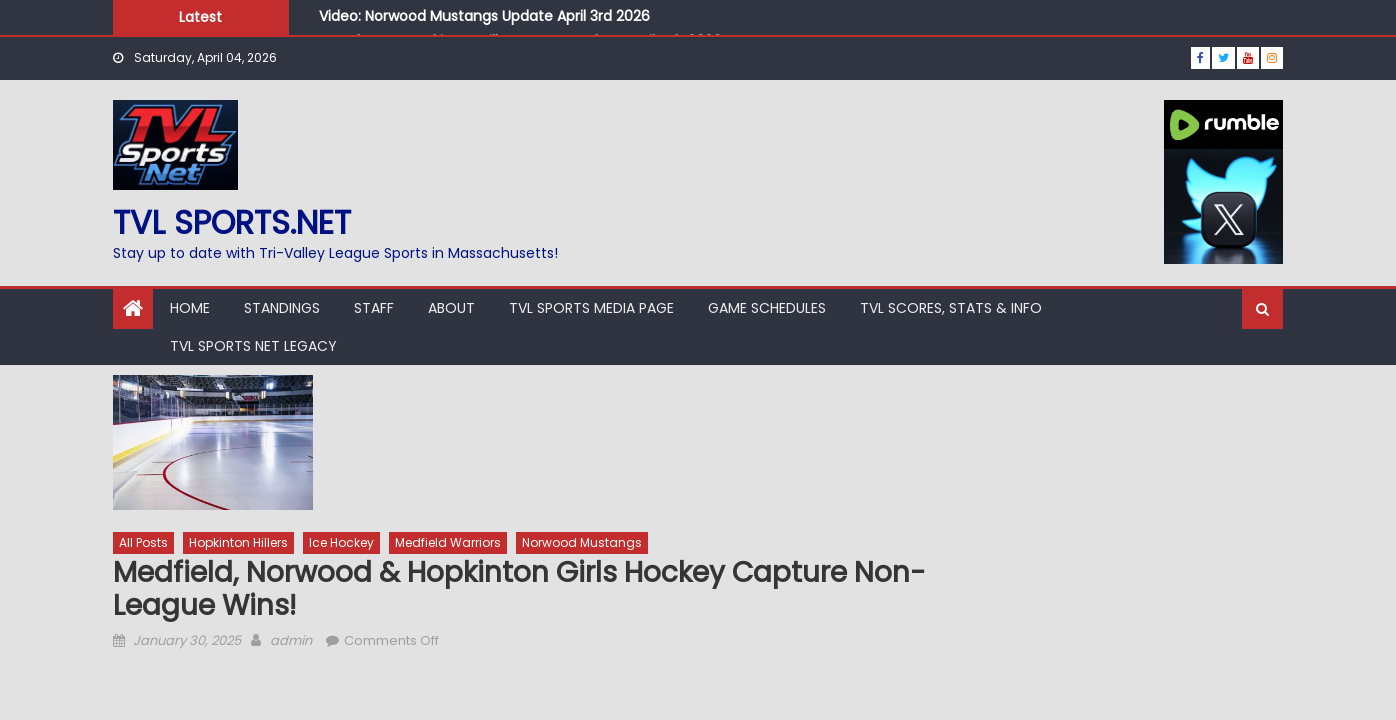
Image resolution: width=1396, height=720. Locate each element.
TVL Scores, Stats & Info (951, 308)
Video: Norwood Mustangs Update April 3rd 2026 (484, 16)
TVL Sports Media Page (591, 308)
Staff (374, 308)
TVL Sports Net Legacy (253, 346)
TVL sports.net (232, 222)
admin (291, 640)
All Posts (143, 542)
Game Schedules (767, 308)
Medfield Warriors (448, 542)
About (451, 308)
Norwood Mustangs (582, 542)
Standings (282, 308)
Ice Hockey (341, 542)
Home (190, 308)
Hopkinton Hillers (238, 542)
